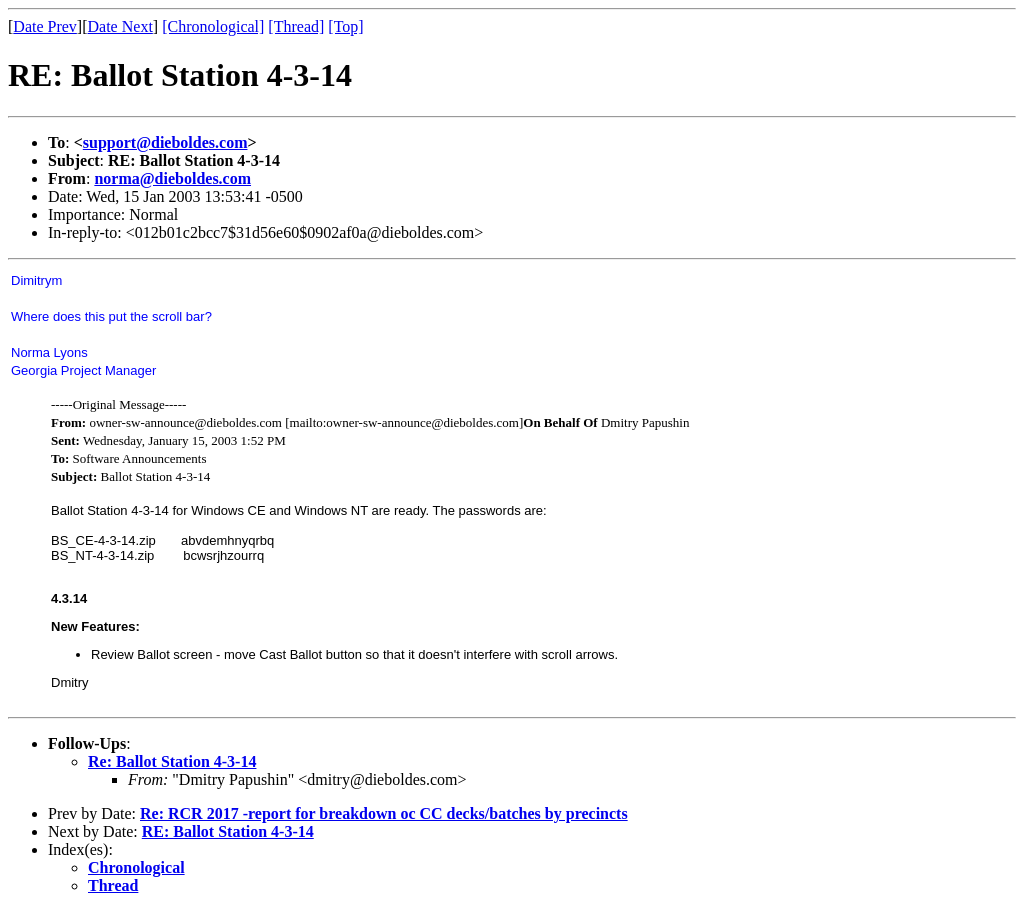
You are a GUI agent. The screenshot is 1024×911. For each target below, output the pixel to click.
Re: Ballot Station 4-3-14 (172, 761)
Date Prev (45, 26)
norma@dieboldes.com (172, 178)
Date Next (120, 26)
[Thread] (296, 26)
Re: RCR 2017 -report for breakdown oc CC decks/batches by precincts (384, 813)
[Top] (345, 26)
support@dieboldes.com (165, 142)
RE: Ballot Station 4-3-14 (228, 831)
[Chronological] (213, 26)
